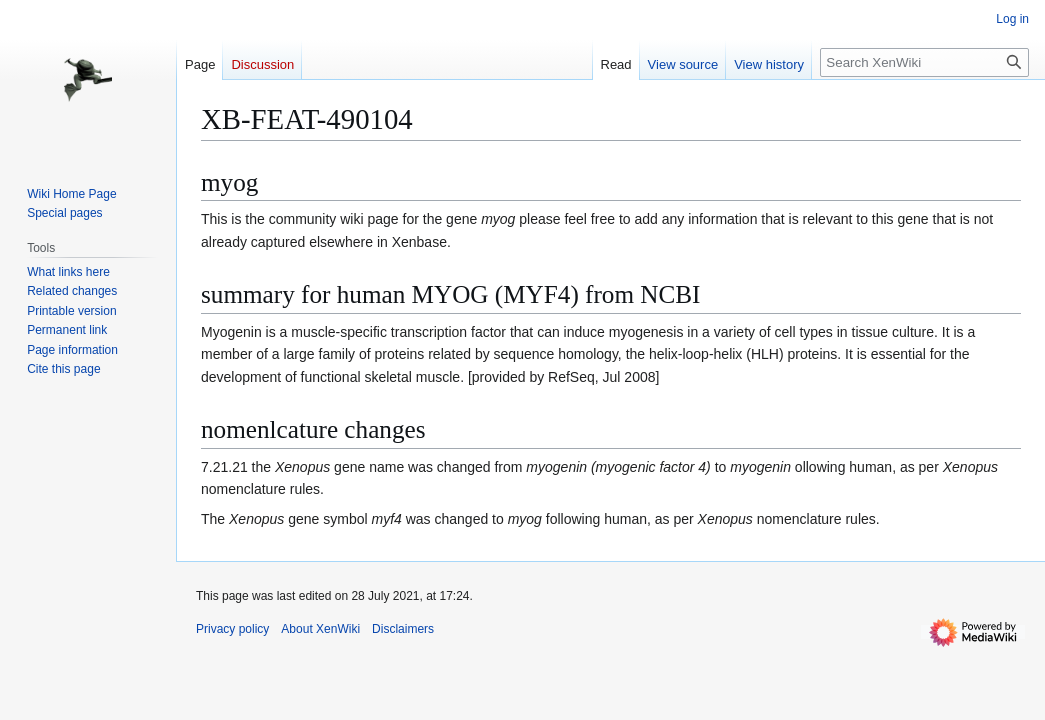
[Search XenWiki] (924, 62)
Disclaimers (403, 629)
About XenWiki (320, 629)
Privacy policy (232, 629)
